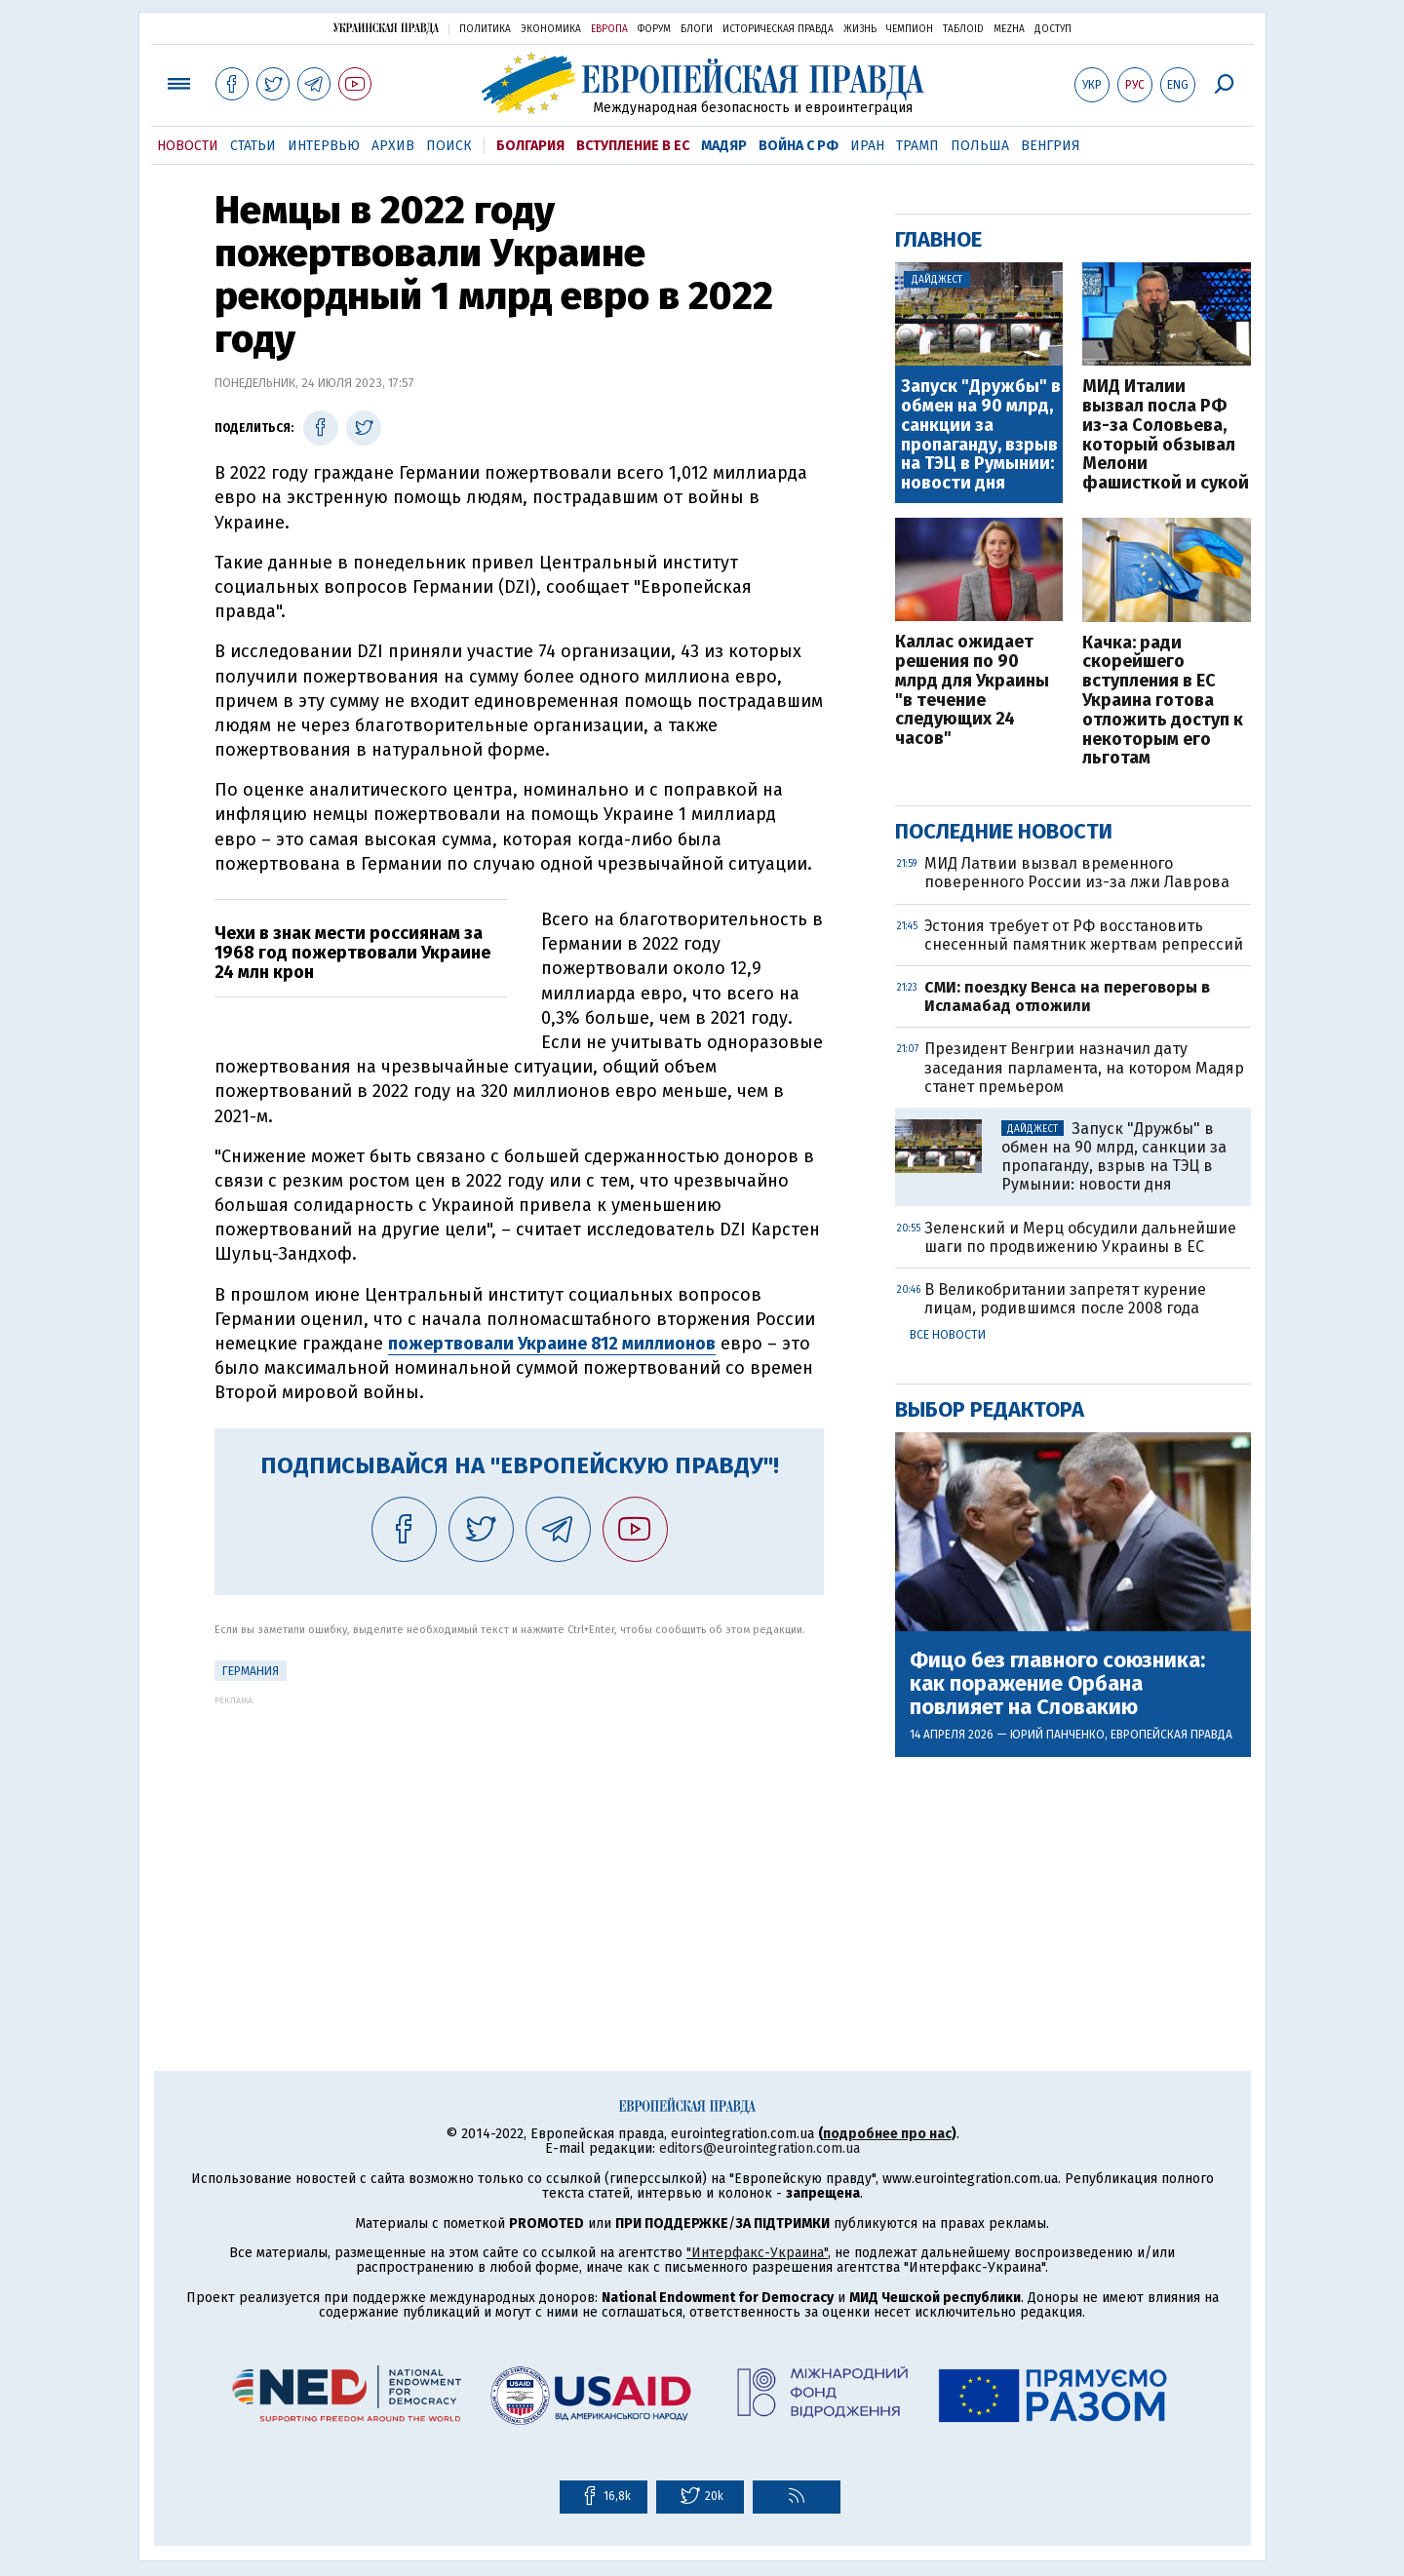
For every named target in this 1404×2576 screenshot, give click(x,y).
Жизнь (860, 29)
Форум (654, 29)
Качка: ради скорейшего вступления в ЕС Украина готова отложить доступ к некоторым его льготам (1162, 701)
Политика (485, 29)
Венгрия (1050, 145)
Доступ (1053, 29)
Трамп (917, 145)
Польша (980, 145)
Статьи (253, 145)
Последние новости (1003, 831)
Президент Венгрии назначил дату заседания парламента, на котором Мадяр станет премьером (1084, 1067)
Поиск (449, 145)
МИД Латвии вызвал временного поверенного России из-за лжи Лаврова (1076, 872)
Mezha (1009, 29)
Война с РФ (798, 145)
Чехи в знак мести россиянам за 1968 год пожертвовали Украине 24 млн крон (352, 952)
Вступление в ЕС (632, 145)
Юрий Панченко (1057, 1734)
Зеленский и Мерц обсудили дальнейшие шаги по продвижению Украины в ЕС (1080, 1237)
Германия (250, 1671)
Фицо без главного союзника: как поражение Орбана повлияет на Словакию (1057, 1684)
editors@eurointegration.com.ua (759, 2148)
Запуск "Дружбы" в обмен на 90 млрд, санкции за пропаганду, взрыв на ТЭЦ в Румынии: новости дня (981, 435)
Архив (392, 145)
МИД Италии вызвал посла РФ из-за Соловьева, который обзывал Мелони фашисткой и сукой (1165, 435)
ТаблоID (963, 29)
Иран (867, 145)
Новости (187, 145)
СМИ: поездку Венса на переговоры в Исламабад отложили (1067, 996)
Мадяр (724, 145)
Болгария (530, 145)
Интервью (324, 145)
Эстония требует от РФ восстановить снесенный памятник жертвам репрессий (1083, 935)
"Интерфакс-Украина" (757, 2252)
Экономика (551, 29)
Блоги (697, 29)
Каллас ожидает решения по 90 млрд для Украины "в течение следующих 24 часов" (972, 691)
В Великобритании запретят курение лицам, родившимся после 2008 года (1065, 1298)
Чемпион (909, 29)
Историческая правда (778, 29)
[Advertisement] (519, 1841)
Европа (609, 29)
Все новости (948, 1335)
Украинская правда (386, 27)
